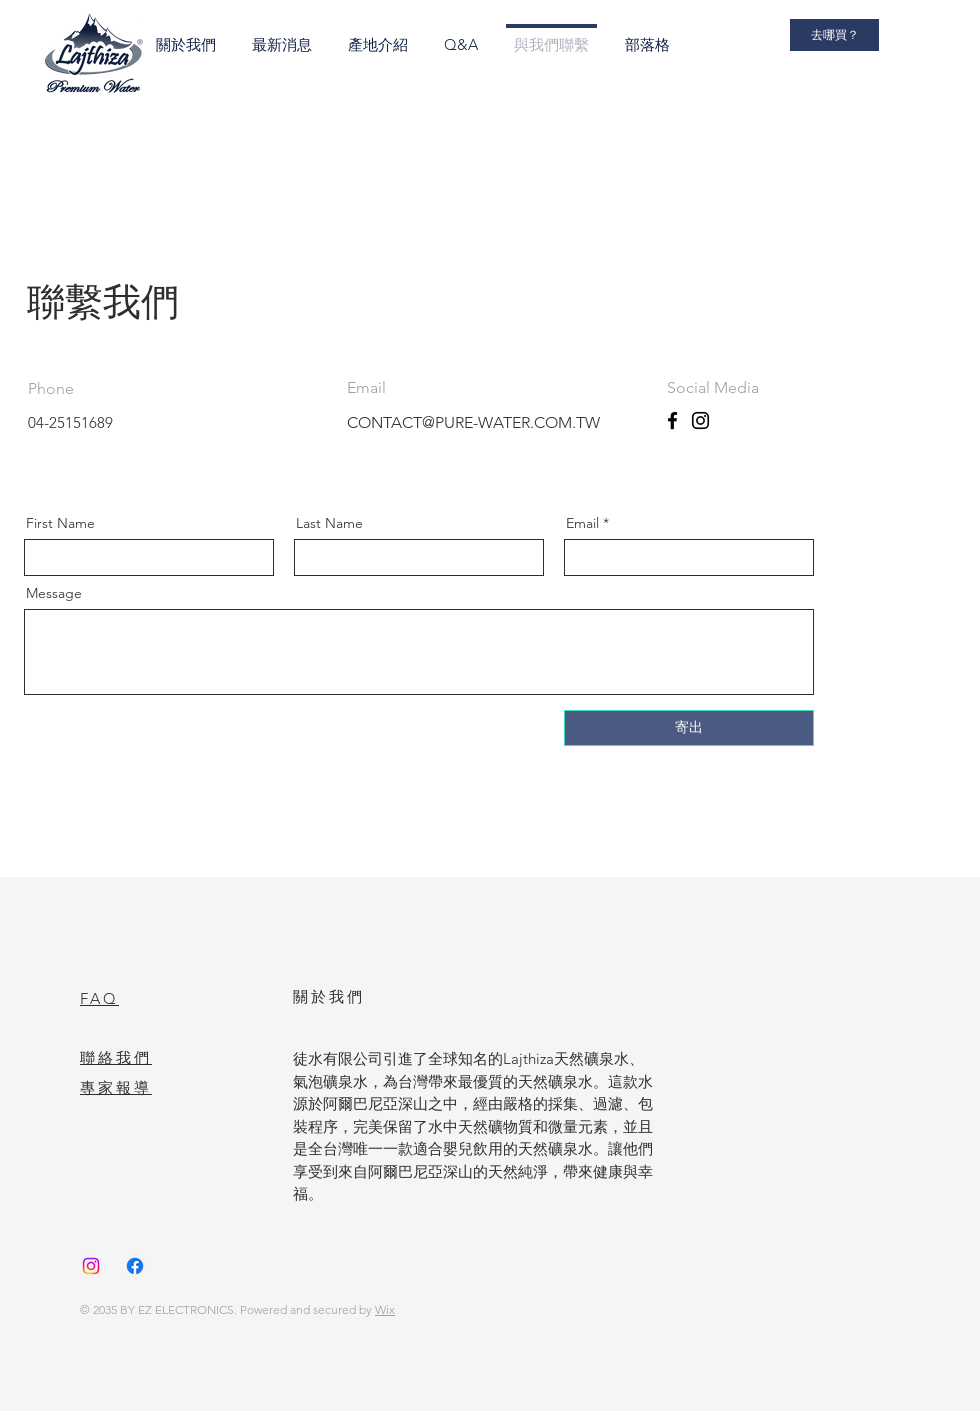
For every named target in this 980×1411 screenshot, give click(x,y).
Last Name (329, 523)
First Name (60, 523)
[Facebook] (672, 420)
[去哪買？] (834, 35)
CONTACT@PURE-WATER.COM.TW (473, 422)
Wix (385, 1309)
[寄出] (689, 728)
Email (582, 523)
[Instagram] (700, 420)
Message (54, 593)
